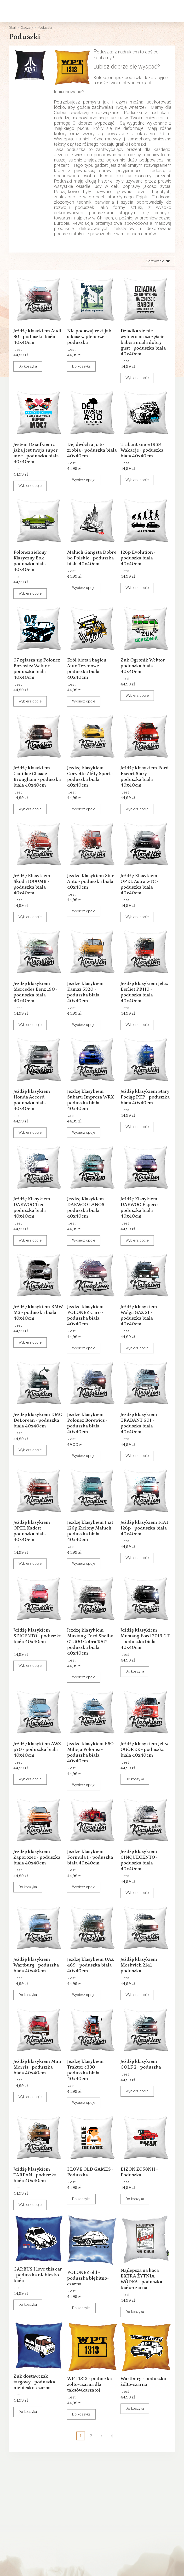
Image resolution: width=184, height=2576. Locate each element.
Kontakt (11, 2526)
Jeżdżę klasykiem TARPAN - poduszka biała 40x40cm (35, 2175)
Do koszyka (27, 366)
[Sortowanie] (158, 261)
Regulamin (13, 2520)
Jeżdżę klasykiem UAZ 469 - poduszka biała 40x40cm (90, 1965)
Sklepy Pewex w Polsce (69, 2526)
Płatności (12, 2545)
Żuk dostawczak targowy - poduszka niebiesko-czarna (34, 2382)
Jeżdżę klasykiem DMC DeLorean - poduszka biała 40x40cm (37, 1420)
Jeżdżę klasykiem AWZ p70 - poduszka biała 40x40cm (37, 1749)
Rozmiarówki (15, 2532)
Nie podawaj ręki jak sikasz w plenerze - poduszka (89, 336)
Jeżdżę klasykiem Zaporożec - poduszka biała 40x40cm (36, 1857)
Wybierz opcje (137, 378)
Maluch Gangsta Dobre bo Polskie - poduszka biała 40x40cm (91, 558)
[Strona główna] (30, 11)
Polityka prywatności (21, 2539)
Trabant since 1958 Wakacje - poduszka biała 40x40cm (142, 450)
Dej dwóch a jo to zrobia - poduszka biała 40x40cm (92, 450)
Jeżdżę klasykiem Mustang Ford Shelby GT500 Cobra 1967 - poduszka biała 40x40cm (90, 1641)
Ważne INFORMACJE (21, 2551)
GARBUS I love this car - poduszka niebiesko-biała (37, 2274)
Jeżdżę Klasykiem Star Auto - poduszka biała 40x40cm (90, 881)
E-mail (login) (138, 2468)
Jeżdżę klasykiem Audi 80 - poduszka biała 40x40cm (37, 336)
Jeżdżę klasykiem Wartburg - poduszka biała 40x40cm (36, 1965)
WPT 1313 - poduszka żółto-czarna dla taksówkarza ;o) (89, 2384)
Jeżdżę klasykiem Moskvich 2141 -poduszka (139, 1965)
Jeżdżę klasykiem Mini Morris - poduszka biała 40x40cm (37, 2067)
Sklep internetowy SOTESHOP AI (159, 2571)
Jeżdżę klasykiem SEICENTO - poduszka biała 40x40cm (37, 1635)
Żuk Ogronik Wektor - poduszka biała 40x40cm (144, 665)
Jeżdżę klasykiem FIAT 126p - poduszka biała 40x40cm (145, 1528)
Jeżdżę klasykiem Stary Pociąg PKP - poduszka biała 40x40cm (145, 1097)
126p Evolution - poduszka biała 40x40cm (138, 558)
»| (112, 2435)
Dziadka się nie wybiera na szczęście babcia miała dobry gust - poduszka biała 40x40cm (143, 342)
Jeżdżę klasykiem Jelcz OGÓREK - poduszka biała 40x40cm (144, 1749)
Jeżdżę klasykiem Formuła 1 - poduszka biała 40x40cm (90, 1857)
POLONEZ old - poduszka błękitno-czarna (88, 2278)
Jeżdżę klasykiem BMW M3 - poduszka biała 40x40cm (38, 1312)
